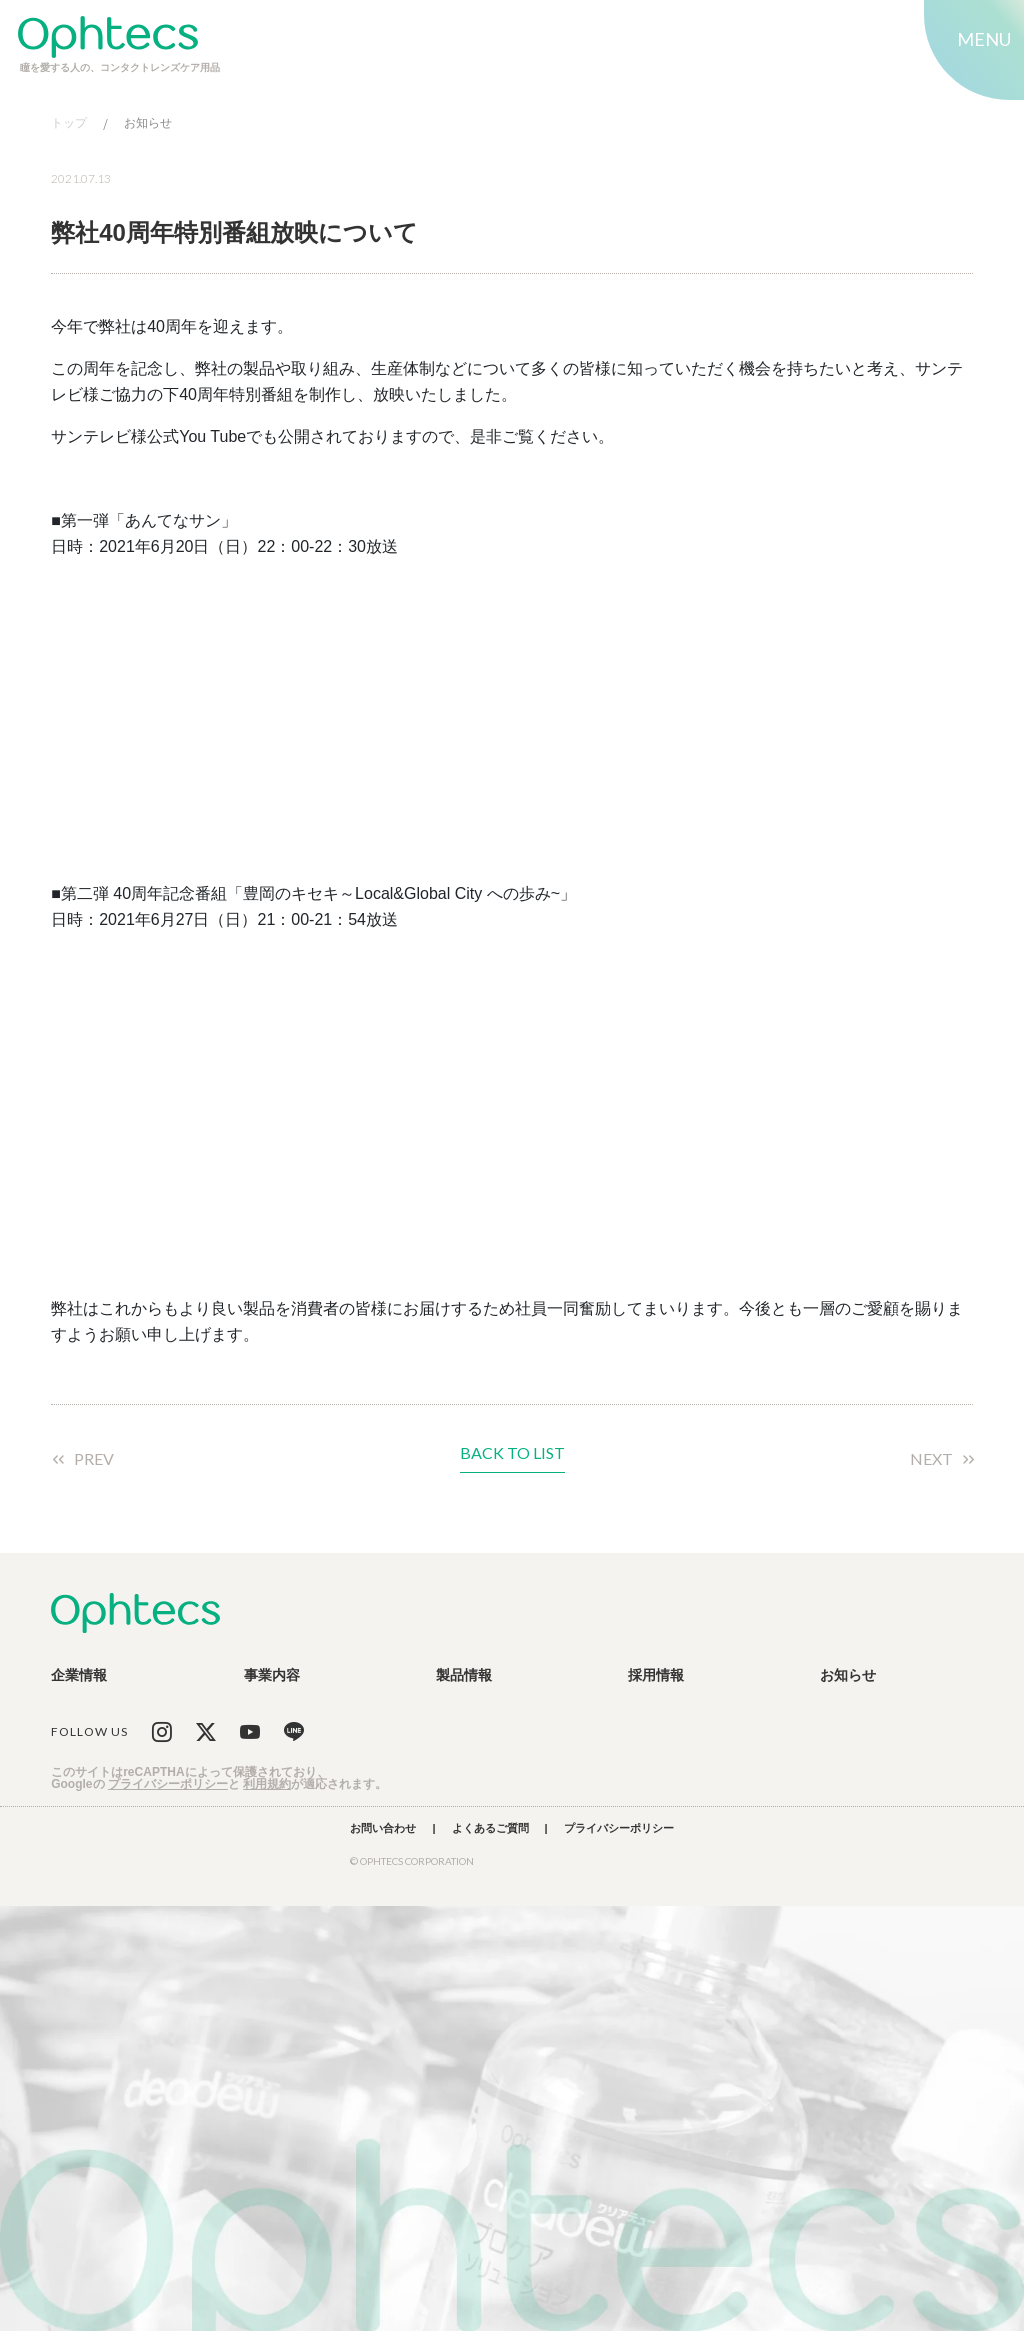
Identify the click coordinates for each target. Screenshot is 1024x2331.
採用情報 (656, 1675)
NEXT (931, 1459)
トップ (69, 123)
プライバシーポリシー (168, 1784)
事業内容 (272, 1675)
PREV (94, 1459)
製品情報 (464, 1675)
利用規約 (267, 1784)
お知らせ (148, 123)
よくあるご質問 (490, 1828)
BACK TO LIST (512, 1453)
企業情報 (79, 1675)
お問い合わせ (383, 1828)
